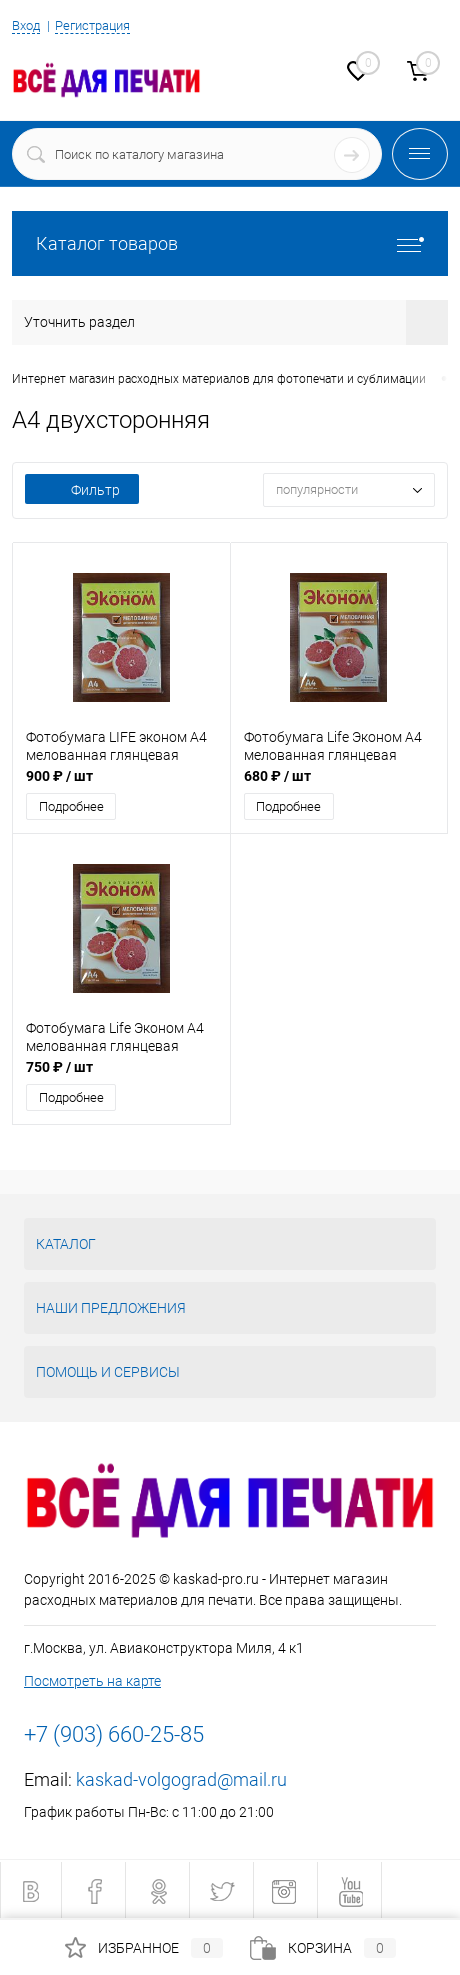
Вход (26, 25)
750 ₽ (59, 1067)
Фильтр (82, 490)
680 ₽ (277, 776)
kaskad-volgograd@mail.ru (181, 1779)
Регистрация (92, 25)
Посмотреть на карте (92, 1681)
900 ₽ (59, 776)
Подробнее (71, 806)
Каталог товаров (230, 243)
